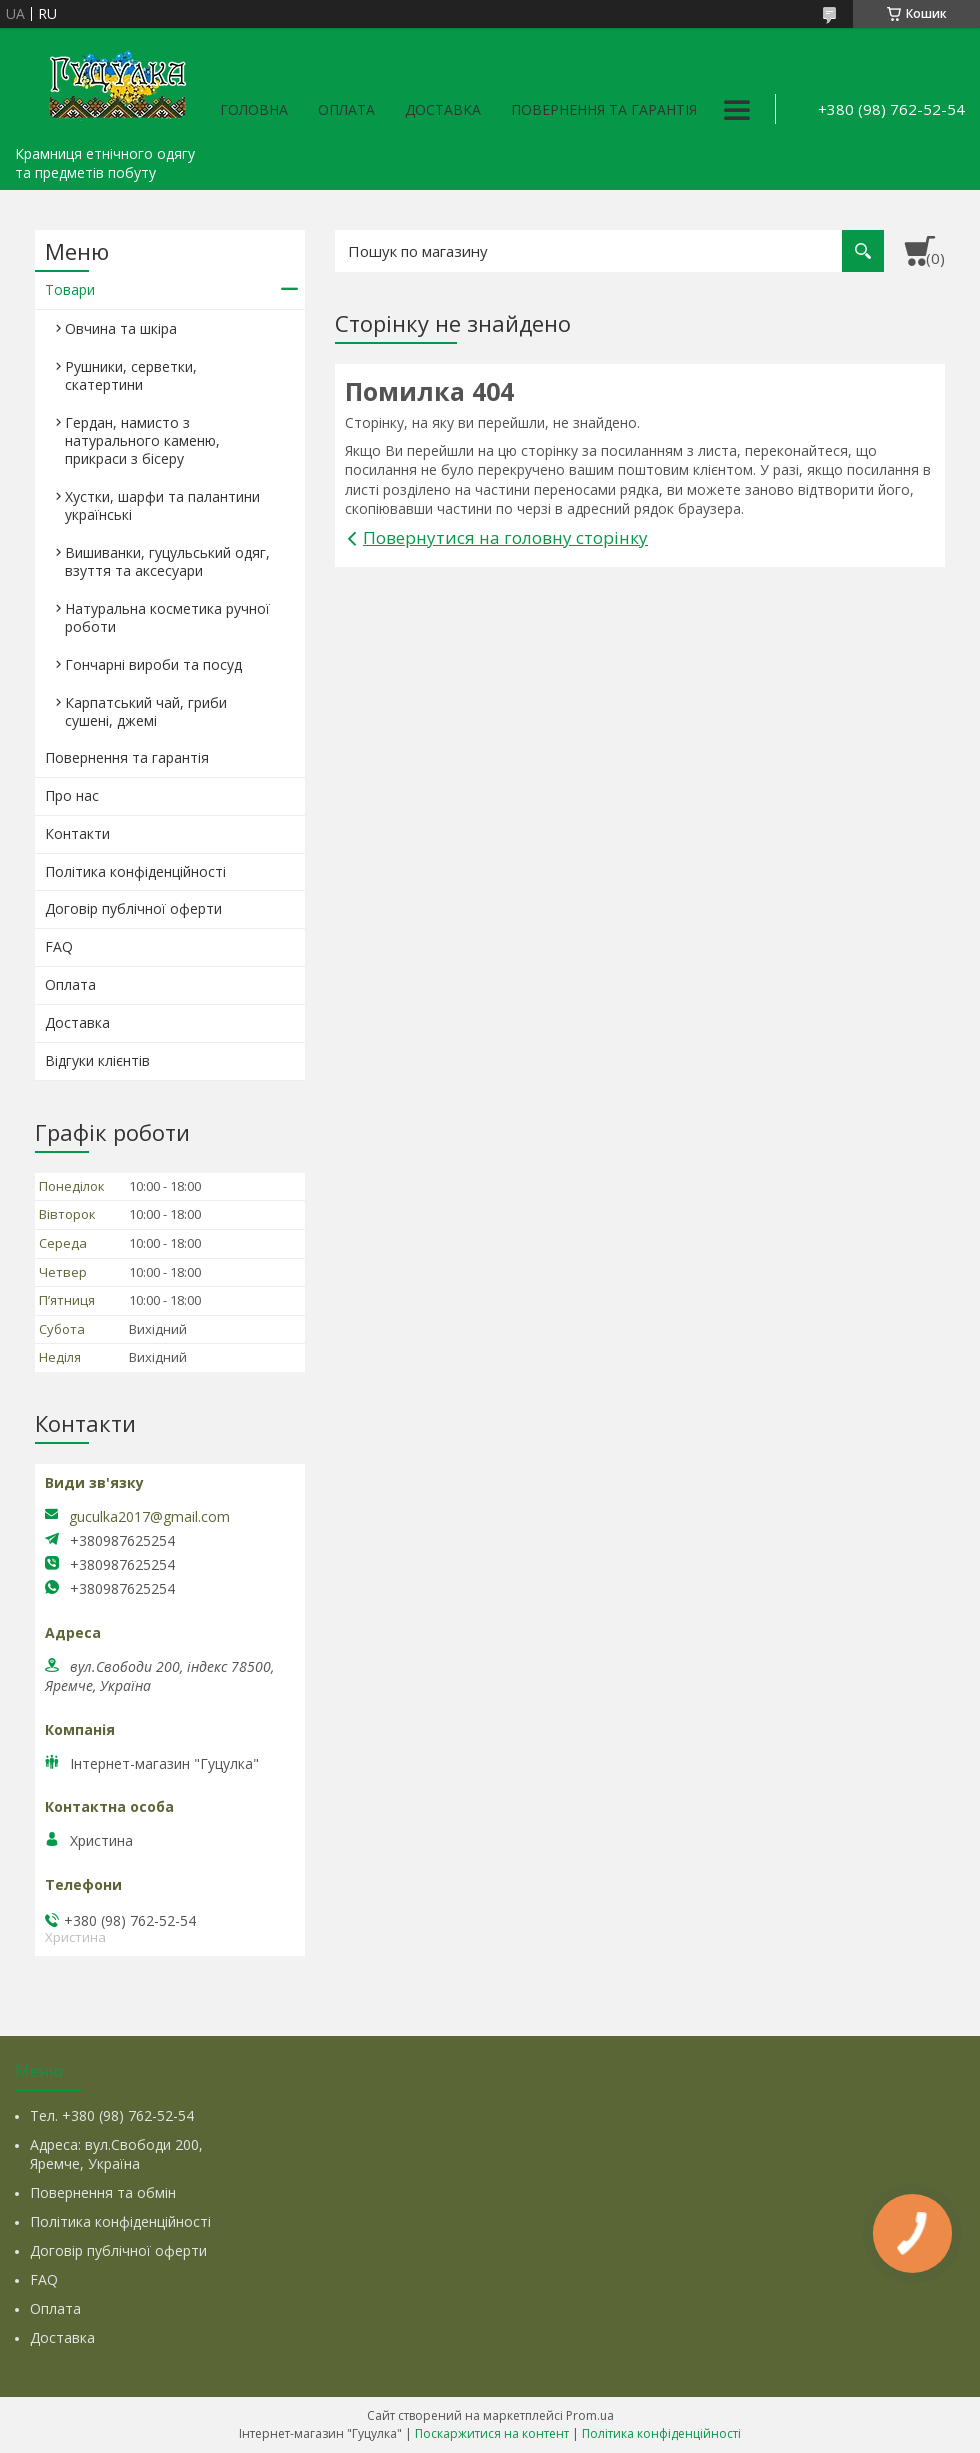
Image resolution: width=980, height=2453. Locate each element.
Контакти (77, 833)
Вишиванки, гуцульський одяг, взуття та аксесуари (167, 561)
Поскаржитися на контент (492, 2433)
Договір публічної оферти (133, 908)
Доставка (443, 109)
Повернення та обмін (103, 2192)
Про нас (72, 795)
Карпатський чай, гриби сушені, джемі (146, 711)
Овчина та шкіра (121, 328)
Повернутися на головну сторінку (505, 537)
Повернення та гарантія (604, 109)
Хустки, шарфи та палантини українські (162, 505)
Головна (254, 109)
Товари (70, 289)
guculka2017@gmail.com (149, 1517)
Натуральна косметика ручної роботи (167, 617)
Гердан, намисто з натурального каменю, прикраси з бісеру (142, 440)
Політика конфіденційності (135, 871)
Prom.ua (590, 2415)
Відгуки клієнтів (97, 1060)
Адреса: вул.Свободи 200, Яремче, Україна (116, 2154)
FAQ (59, 946)
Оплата (346, 109)
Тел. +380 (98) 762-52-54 (112, 2115)
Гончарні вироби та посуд (153, 664)
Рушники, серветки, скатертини (131, 375)
